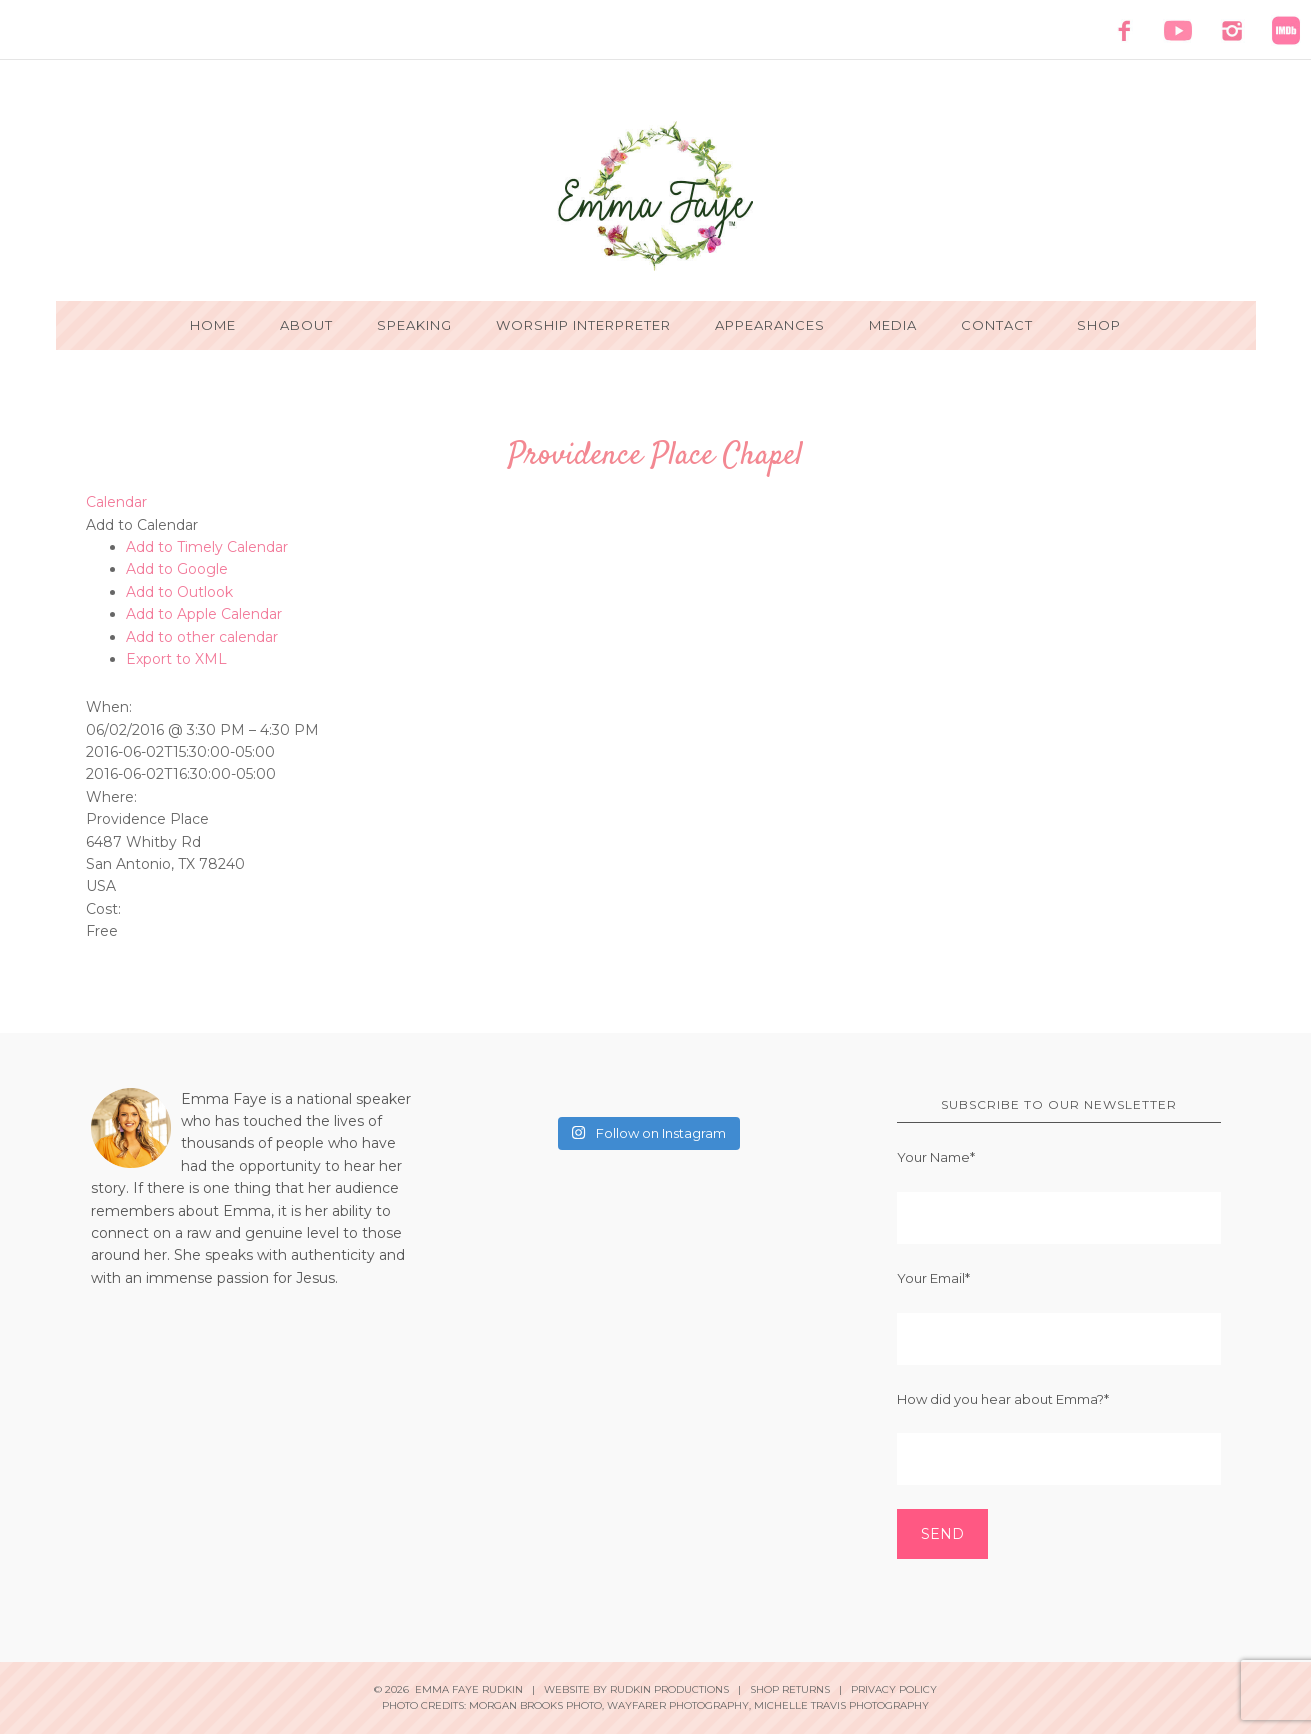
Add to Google (177, 569)
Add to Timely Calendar (207, 547)
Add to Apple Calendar (204, 614)
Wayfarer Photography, (679, 1705)
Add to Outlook (179, 592)
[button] (142, 525)
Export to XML (176, 659)
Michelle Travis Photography (841, 1705)
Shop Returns (790, 1689)
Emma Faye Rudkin (656, 196)
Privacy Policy (894, 1689)
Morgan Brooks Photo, (536, 1705)
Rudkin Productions (669, 1689)
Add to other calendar (202, 637)
